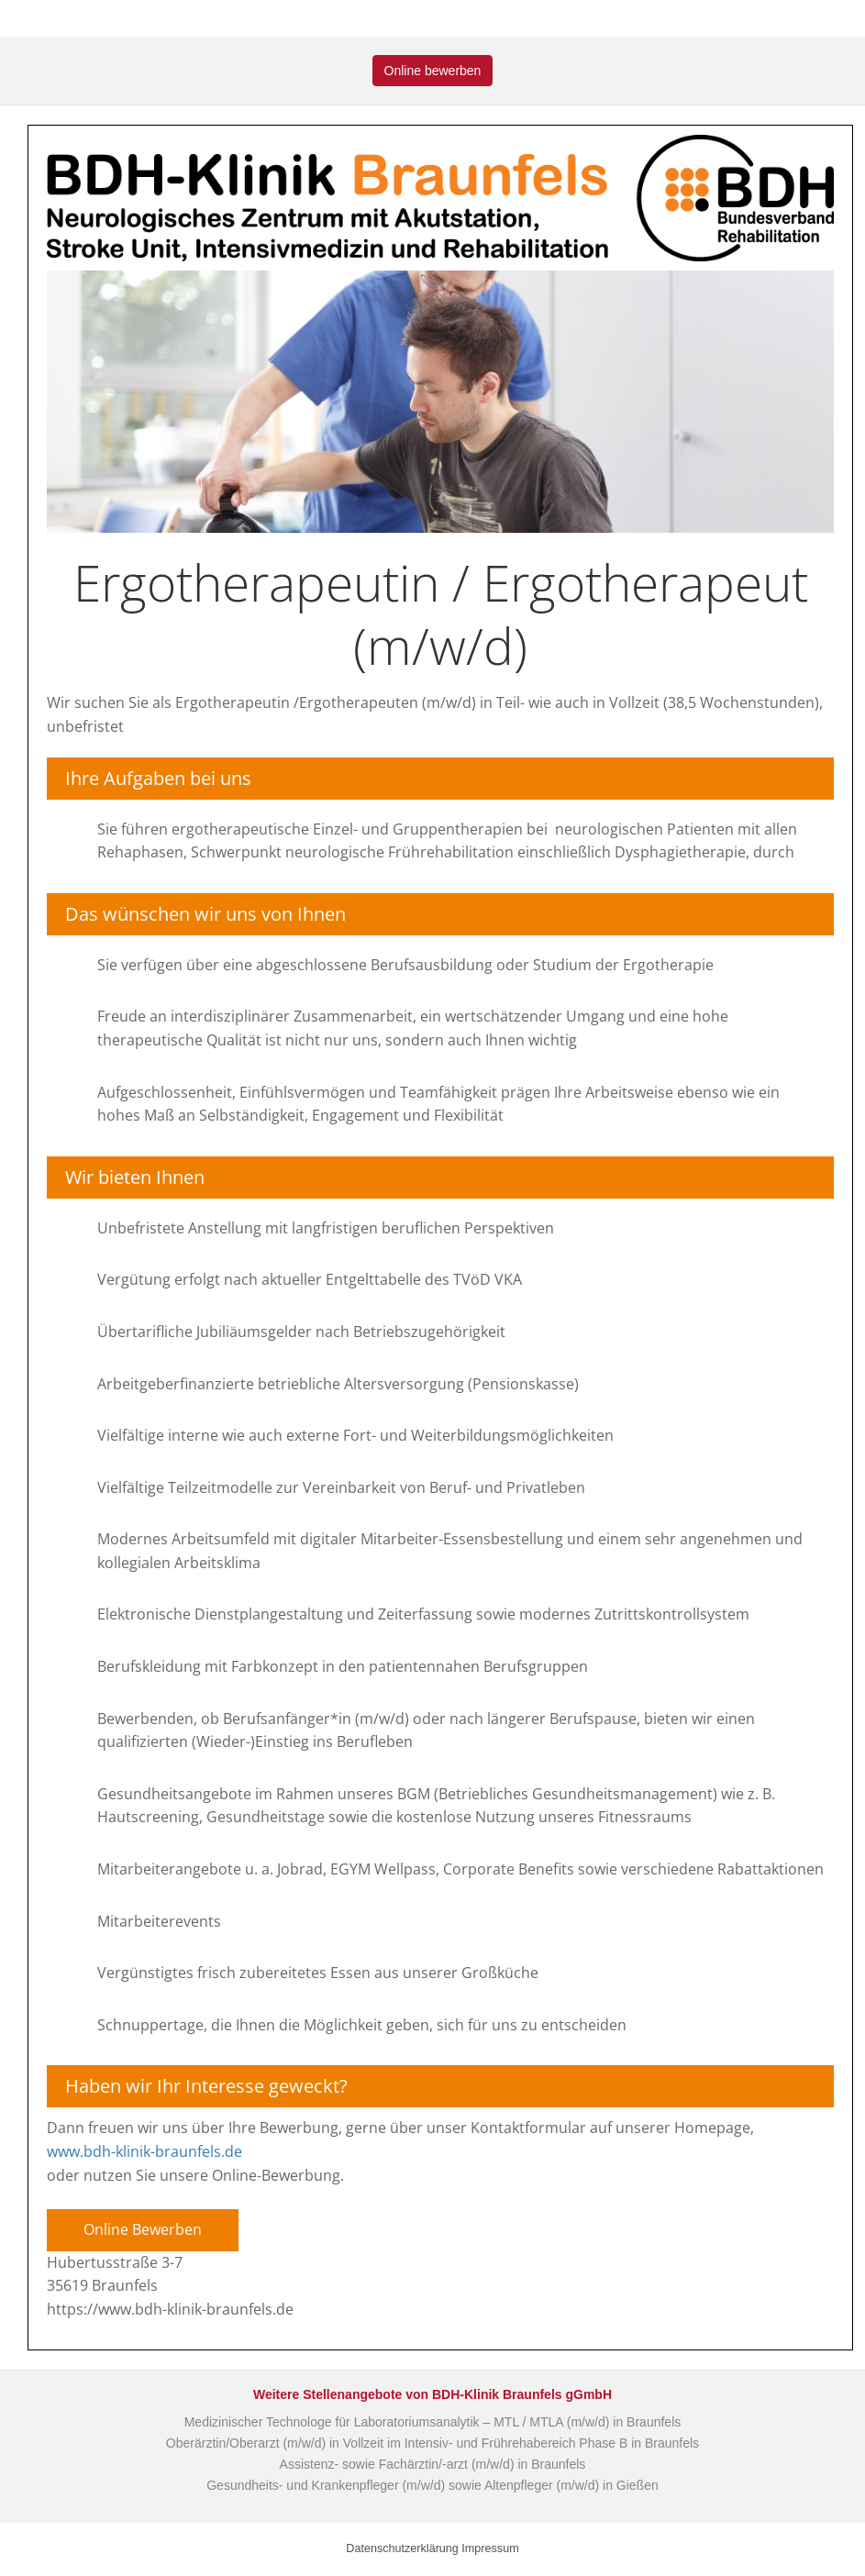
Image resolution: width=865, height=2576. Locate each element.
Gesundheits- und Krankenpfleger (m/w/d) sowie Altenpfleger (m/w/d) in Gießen (432, 2485)
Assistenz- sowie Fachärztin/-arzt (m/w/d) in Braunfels (433, 2464)
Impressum (489, 2548)
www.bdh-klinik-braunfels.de (144, 2151)
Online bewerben (433, 70)
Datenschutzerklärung (402, 2548)
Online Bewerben (142, 2229)
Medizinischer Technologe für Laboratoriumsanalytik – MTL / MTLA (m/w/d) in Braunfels (433, 2422)
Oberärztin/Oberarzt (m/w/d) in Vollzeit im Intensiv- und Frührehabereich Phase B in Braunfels (432, 2443)
